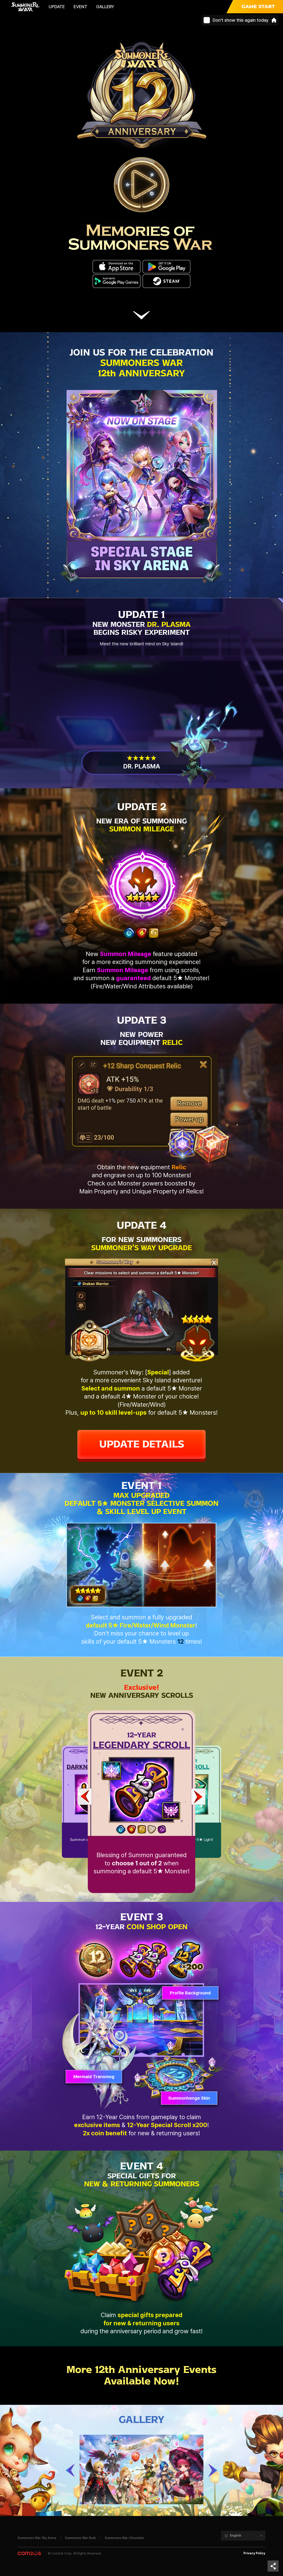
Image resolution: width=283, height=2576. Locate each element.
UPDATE (57, 6)
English (235, 2535)
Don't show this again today (241, 20)
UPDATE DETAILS (141, 1444)
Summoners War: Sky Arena (37, 2538)
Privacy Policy (254, 2553)
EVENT (80, 6)
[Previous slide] (85, 1796)
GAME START (258, 7)
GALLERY (105, 6)
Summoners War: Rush (80, 2538)
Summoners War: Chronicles (124, 2538)
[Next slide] (198, 1796)
